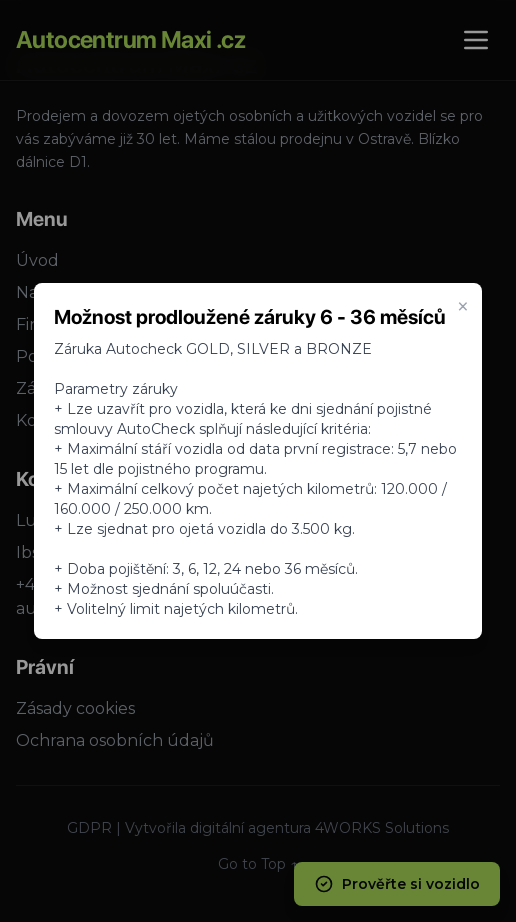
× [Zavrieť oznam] (463, 307)
